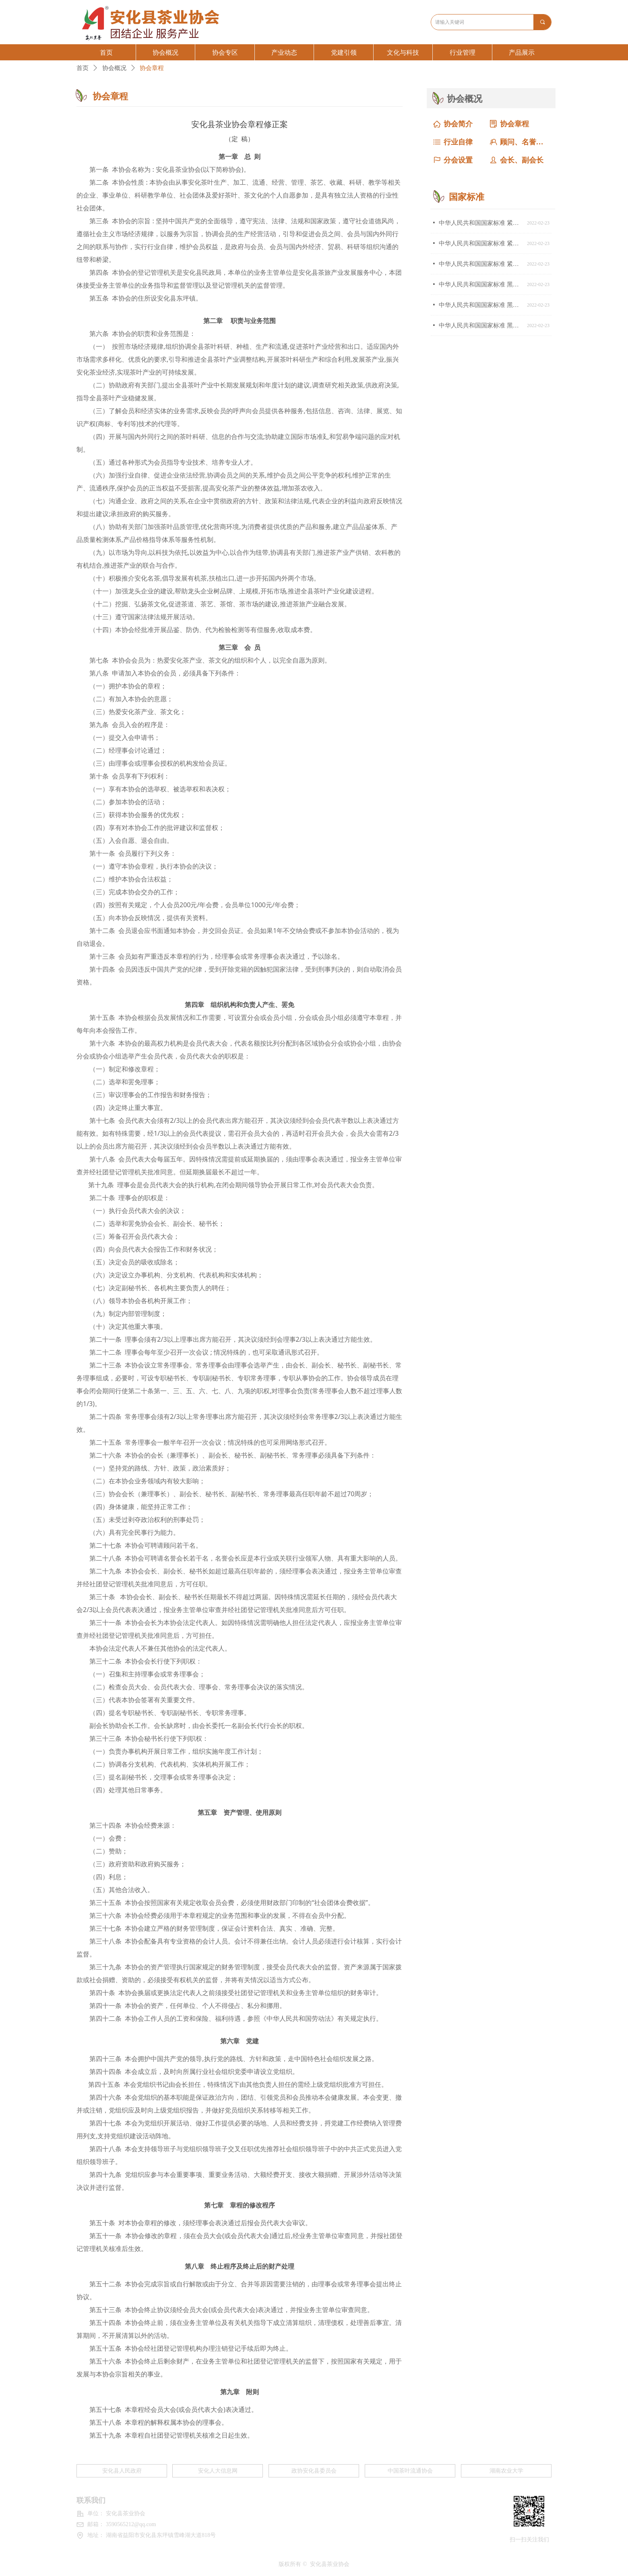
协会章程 (152, 68)
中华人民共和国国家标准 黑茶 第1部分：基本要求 (481, 325)
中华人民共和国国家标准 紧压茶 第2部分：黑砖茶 (481, 243)
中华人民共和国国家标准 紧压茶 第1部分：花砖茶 (481, 264)
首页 (82, 68)
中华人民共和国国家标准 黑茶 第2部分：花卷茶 (481, 305)
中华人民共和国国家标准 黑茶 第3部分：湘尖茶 (481, 284)
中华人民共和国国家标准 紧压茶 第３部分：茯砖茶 (481, 223)
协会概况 (114, 68)
